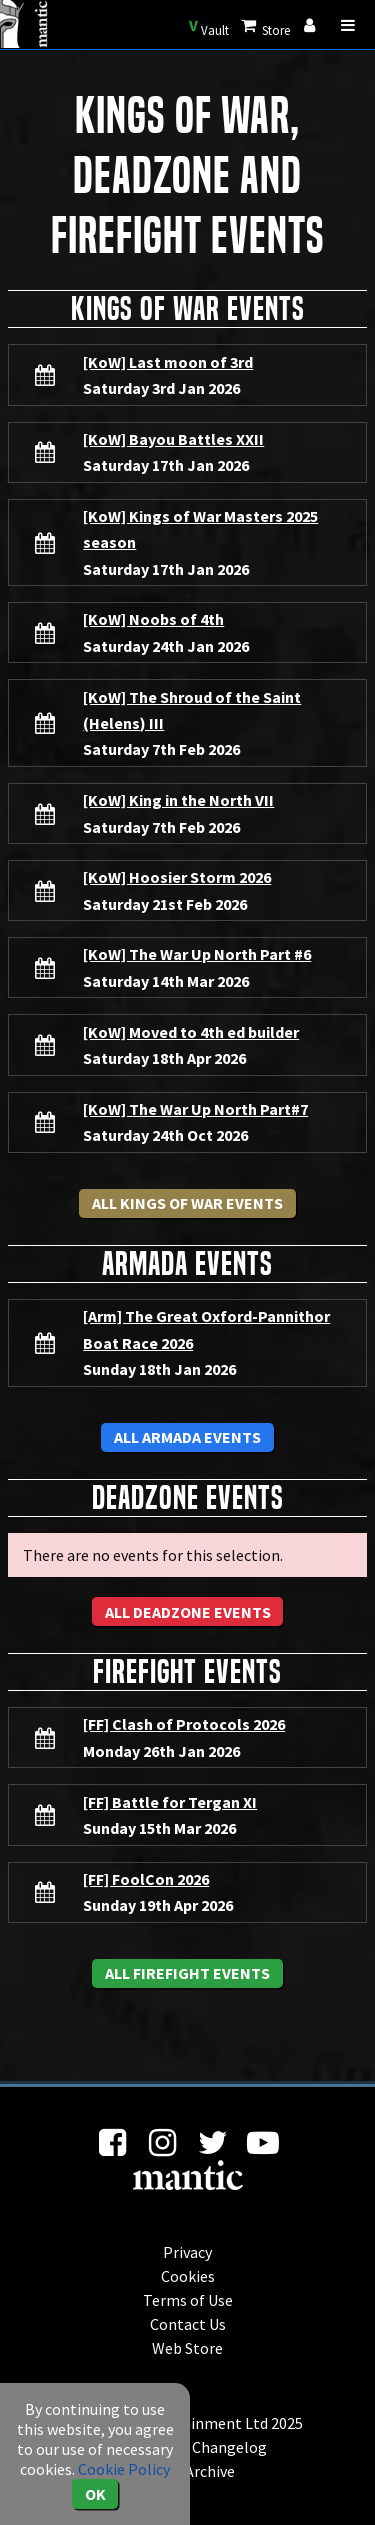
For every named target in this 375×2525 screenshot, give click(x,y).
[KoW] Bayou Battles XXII (173, 439)
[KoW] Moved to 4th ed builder (191, 1032)
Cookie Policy (124, 2469)
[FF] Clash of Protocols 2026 (184, 1724)
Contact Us (188, 2324)
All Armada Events (187, 1437)
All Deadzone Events (188, 1612)
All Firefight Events (187, 1973)
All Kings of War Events (187, 1203)
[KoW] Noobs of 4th (153, 619)
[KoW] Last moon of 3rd (168, 362)
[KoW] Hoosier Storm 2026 (177, 877)
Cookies (188, 2276)
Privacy (187, 2252)
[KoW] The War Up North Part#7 (195, 1109)
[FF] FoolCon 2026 (146, 1879)
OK (95, 2494)
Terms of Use (188, 2300)
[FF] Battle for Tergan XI (170, 1802)
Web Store (187, 2348)
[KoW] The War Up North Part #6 (197, 954)
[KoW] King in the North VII (178, 800)
